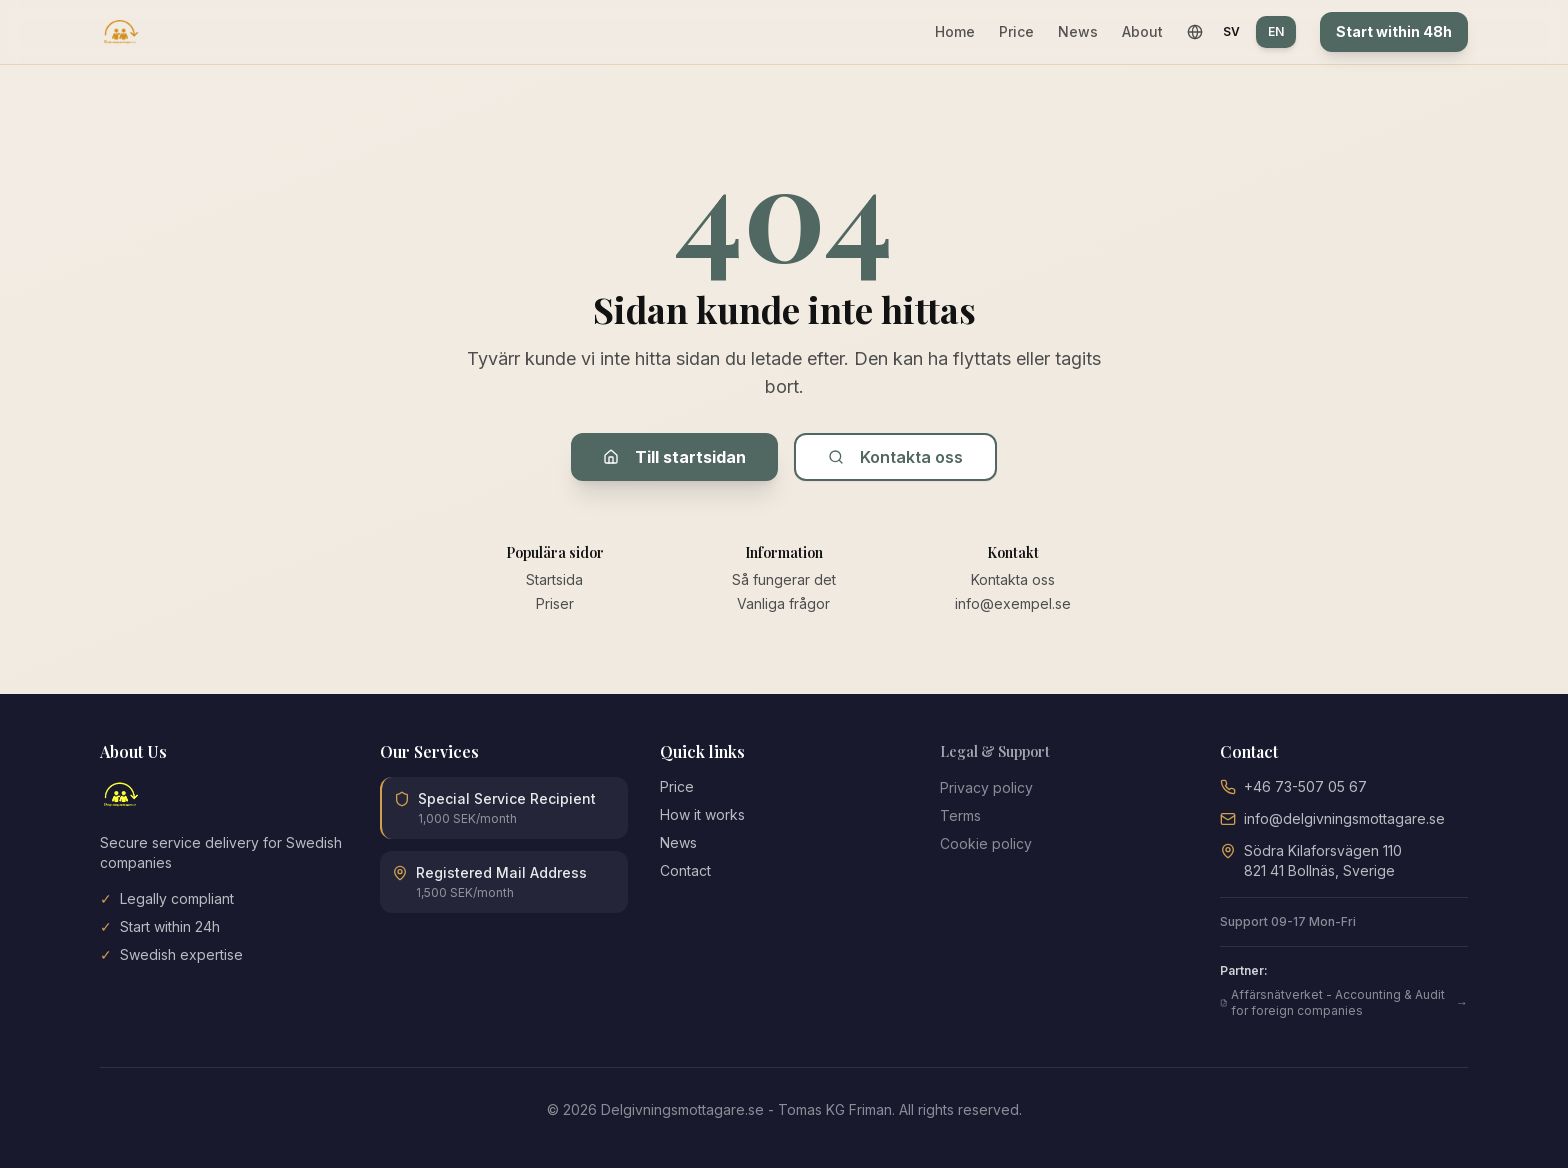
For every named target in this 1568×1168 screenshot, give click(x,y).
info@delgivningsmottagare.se (1344, 818)
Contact (685, 870)
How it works (702, 814)
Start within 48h (1394, 31)
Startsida (554, 579)
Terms (960, 815)
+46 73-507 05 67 (1305, 786)
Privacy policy (986, 787)
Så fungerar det (784, 579)
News (1078, 31)
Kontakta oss (895, 457)
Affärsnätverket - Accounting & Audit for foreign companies (1344, 1002)
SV (1231, 31)
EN (1276, 31)
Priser (555, 603)
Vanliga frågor (783, 603)
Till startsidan (674, 457)
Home (955, 31)
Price (1016, 31)
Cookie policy (986, 843)
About (1142, 31)
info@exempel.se (1013, 603)
